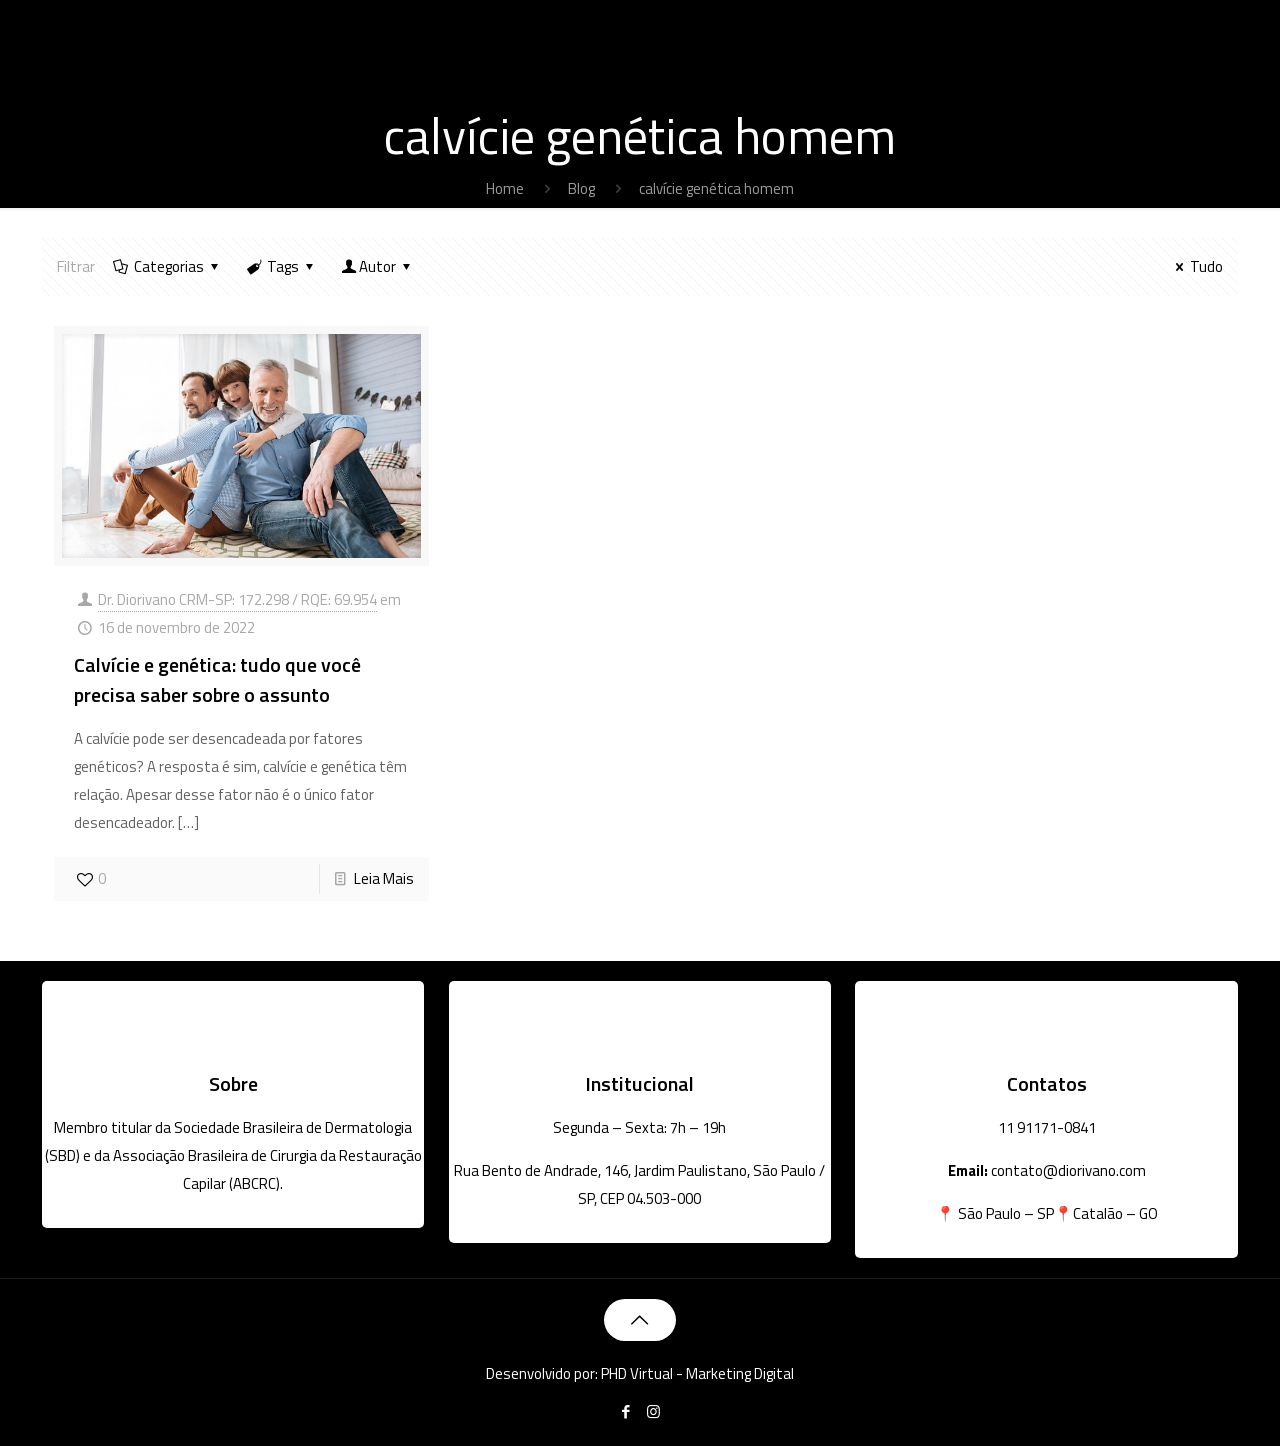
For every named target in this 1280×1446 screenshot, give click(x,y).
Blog (581, 188)
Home (505, 188)
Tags (281, 266)
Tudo (1196, 266)
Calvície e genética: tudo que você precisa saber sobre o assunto (217, 679)
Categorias (167, 266)
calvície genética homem (716, 188)
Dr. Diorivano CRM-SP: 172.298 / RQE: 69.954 (237, 599)
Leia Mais (384, 878)
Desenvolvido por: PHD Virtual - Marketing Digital (640, 1373)
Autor (377, 266)
